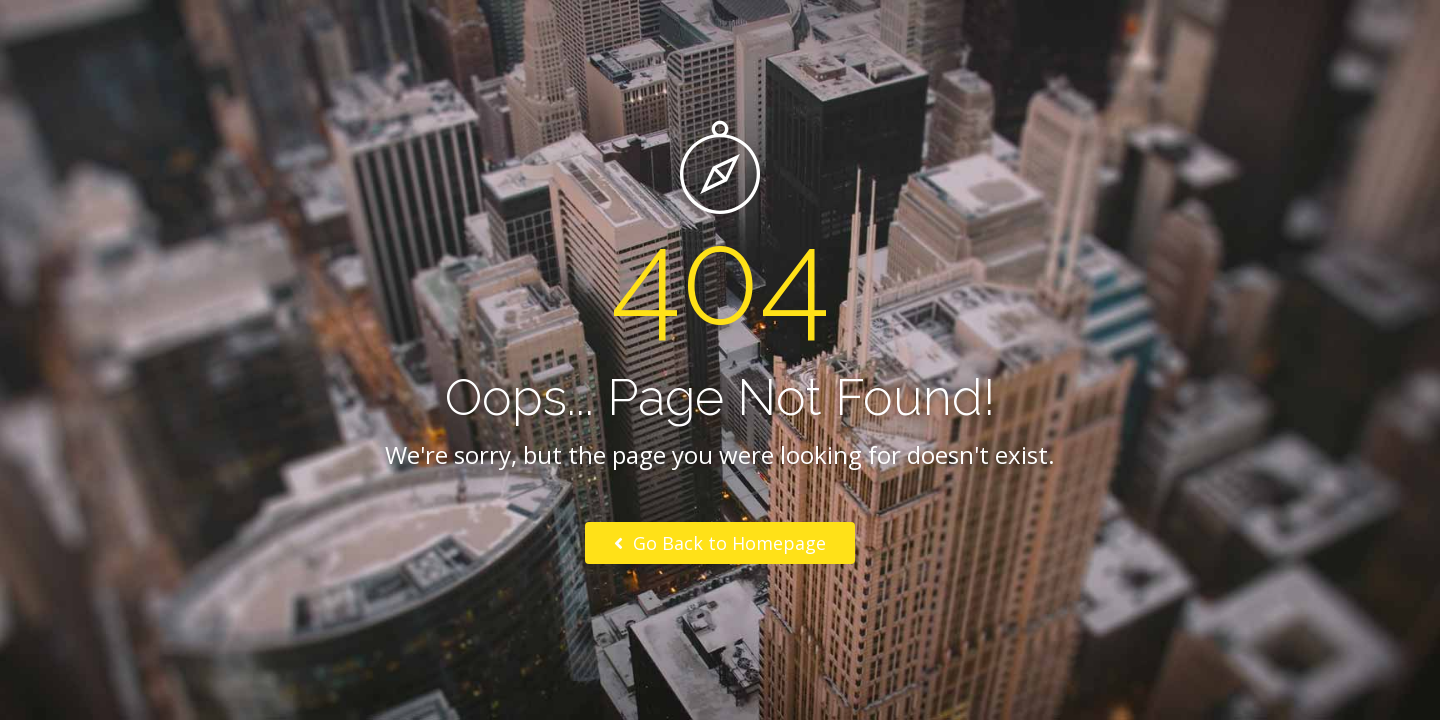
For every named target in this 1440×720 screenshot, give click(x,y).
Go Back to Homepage (720, 543)
